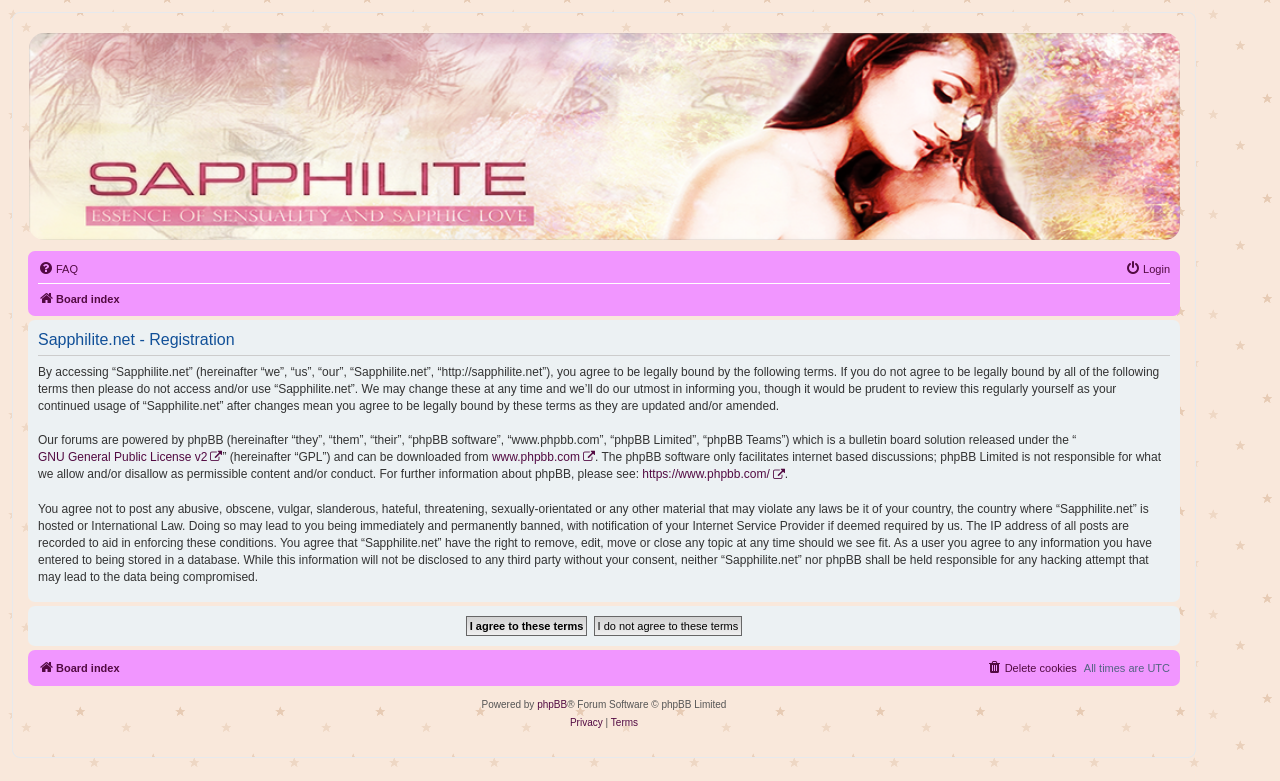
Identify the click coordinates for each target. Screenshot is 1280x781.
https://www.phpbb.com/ (705, 474)
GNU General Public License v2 (122, 457)
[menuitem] (58, 269)
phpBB (552, 704)
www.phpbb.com (536, 457)
